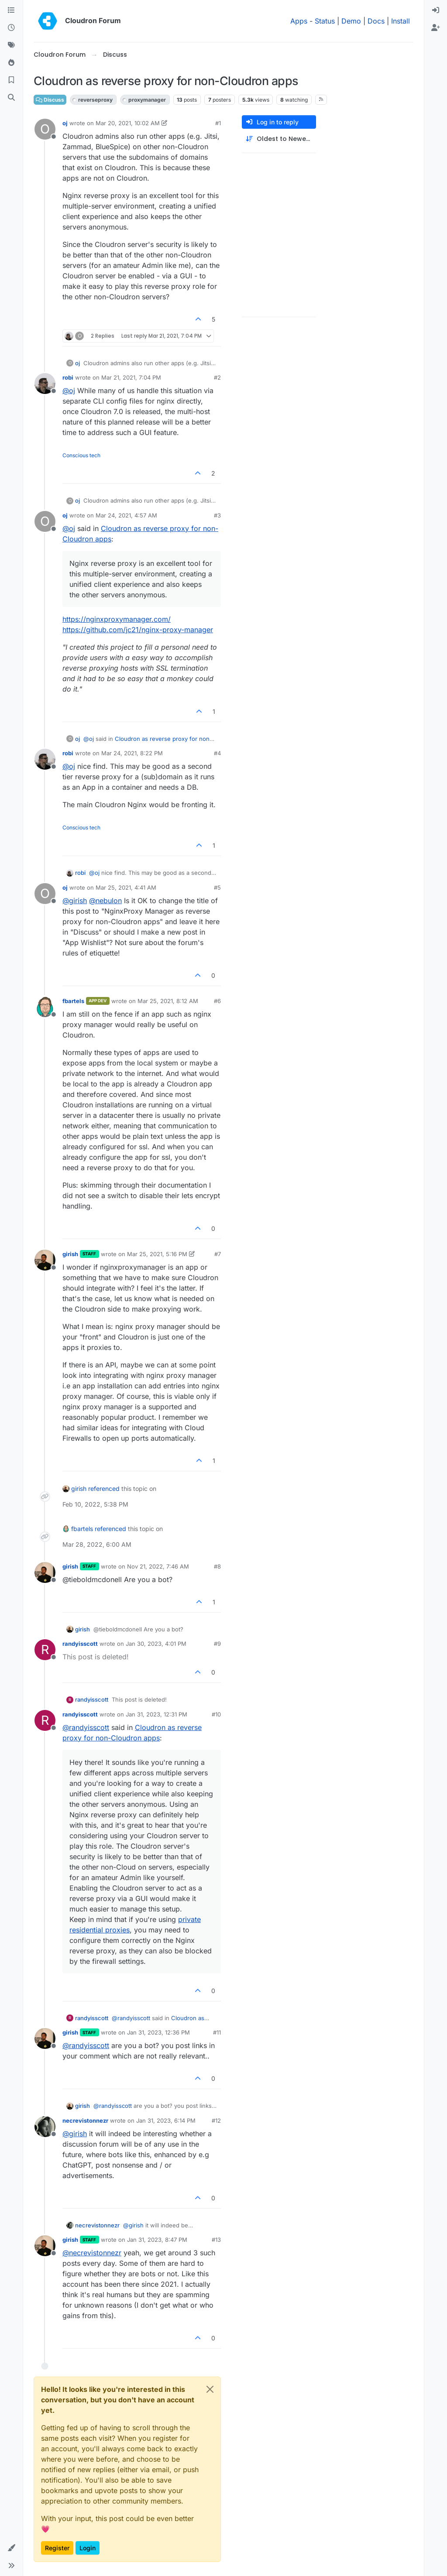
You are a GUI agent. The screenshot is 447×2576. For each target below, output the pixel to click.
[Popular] (11, 63)
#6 (217, 1000)
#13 (216, 2239)
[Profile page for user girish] (44, 1260)
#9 (217, 1643)
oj (65, 123)
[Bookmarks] (11, 80)
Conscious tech (81, 455)
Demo (351, 21)
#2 (217, 377)
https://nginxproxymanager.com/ (116, 619)
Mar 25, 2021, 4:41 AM (126, 887)
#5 (217, 887)
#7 (217, 1253)
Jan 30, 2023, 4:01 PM (156, 1643)
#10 (216, 1714)
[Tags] (11, 45)
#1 (218, 123)
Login (87, 2548)
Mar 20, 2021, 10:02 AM (128, 123)
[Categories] (11, 10)
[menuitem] (436, 10)
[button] (11, 2548)
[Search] (11, 98)
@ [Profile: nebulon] (105, 900)
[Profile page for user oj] (44, 129)
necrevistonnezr (85, 2120)
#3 (217, 515)
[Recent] (11, 28)
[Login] (436, 10)
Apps (298, 21)
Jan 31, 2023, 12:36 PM (158, 2032)
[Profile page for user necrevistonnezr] (44, 2126)
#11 (217, 2032)
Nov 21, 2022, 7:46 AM (158, 1566)
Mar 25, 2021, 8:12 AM (168, 1000)
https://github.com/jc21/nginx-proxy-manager (137, 629)
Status (325, 21)
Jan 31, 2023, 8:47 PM (157, 2239)
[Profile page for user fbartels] (44, 1007)
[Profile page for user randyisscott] (44, 1649)
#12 (216, 2120)
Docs (376, 21)
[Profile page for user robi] (44, 383)
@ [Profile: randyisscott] (85, 1727)
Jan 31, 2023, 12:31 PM (156, 1714)
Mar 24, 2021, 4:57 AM (126, 515)
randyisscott (80, 1643)
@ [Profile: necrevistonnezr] (91, 2252)
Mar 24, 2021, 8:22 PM (132, 753)
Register (57, 2548)
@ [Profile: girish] (74, 900)
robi (67, 377)
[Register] (436, 28)
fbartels (73, 1000)
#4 (217, 753)
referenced (104, 1488)
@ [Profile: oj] (68, 390)
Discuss (50, 99)
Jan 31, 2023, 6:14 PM (166, 2120)
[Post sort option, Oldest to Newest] (279, 139)
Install (400, 21)
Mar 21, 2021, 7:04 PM (131, 377)
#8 (217, 1566)
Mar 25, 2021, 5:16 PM (157, 1253)
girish (70, 1253)
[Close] (209, 2389)
